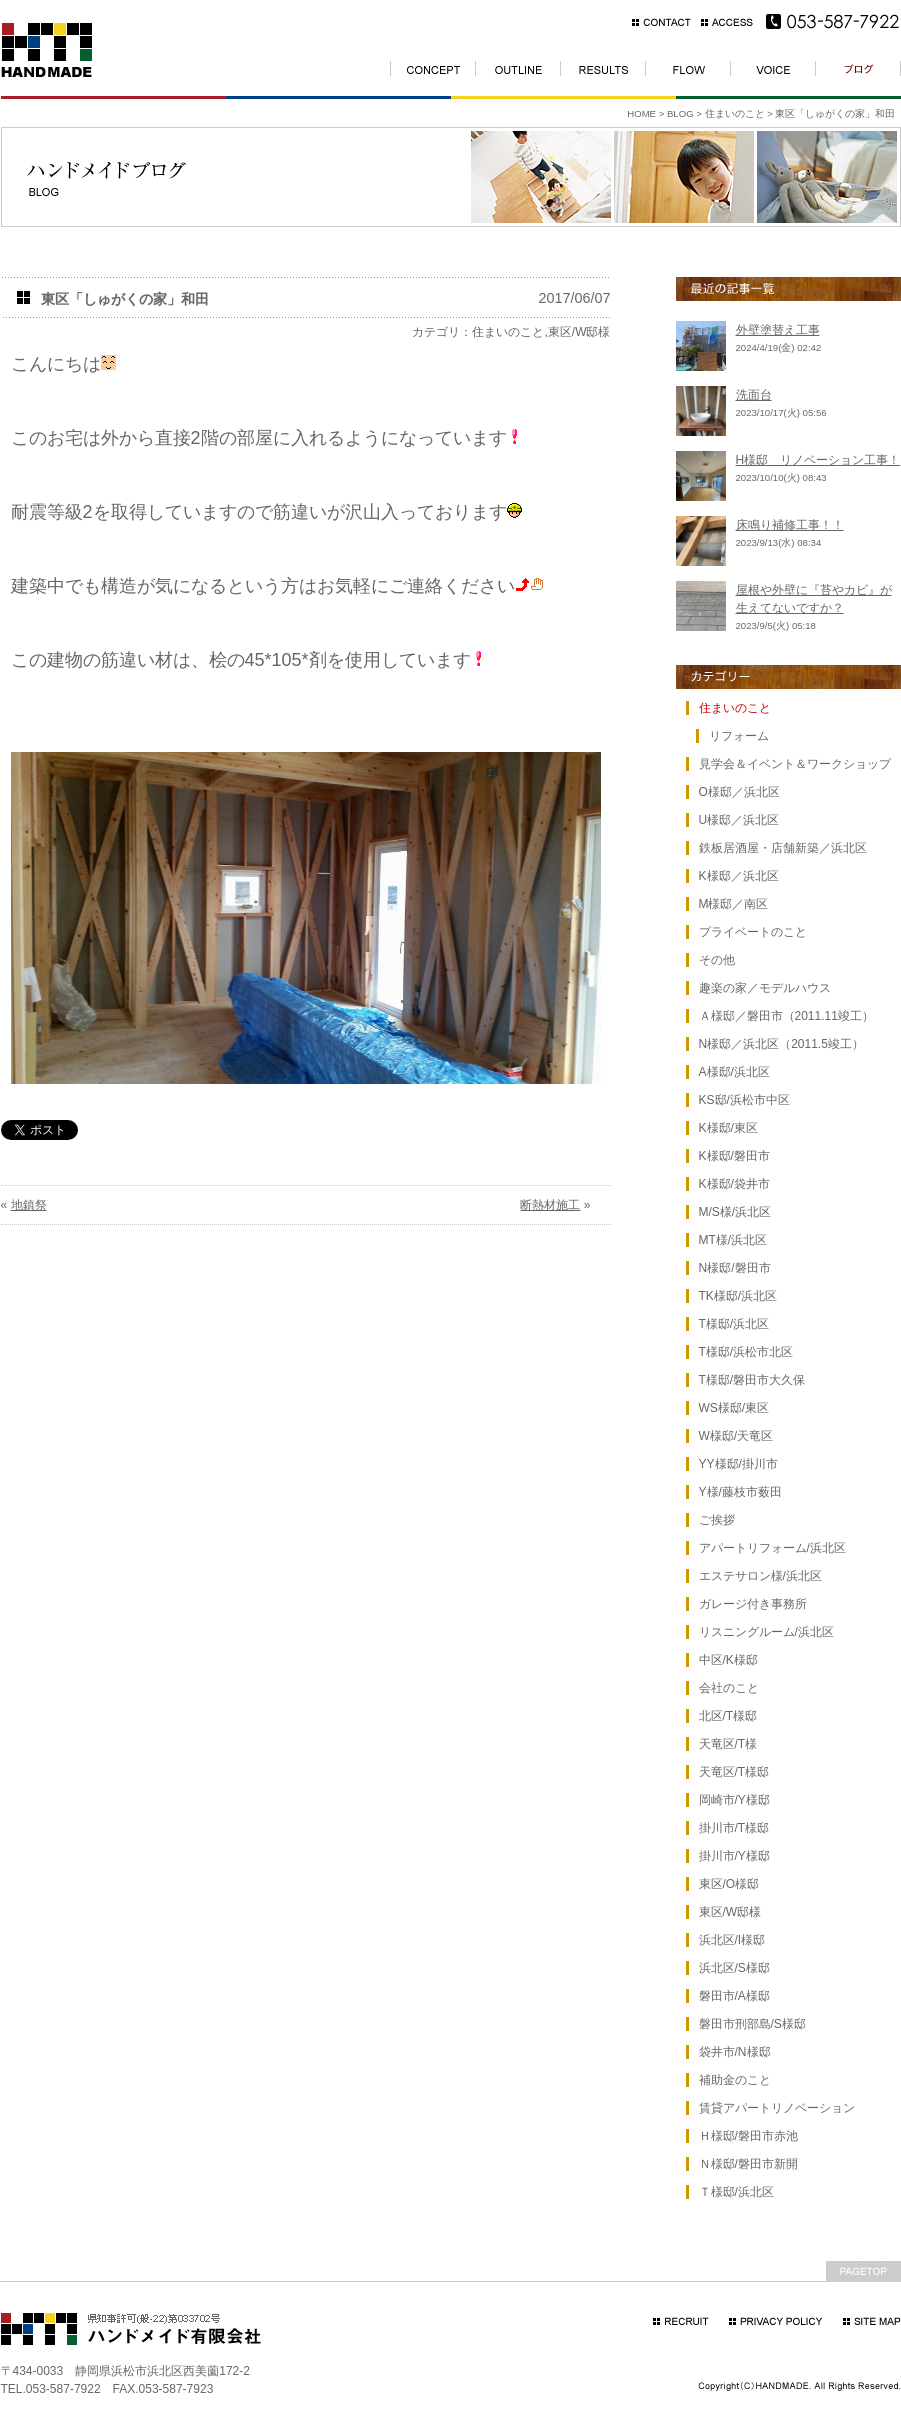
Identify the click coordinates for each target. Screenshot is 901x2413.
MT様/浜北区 (733, 1240)
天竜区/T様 (728, 1744)
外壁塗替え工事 (778, 330)
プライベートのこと (753, 932)
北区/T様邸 (728, 1716)
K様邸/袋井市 (734, 1184)
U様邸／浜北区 (739, 820)
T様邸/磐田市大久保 (752, 1380)
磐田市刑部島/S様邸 (752, 2024)
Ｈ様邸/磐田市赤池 (748, 2136)
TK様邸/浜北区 (738, 1296)
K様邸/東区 (728, 1128)
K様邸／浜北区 (739, 876)
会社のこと (729, 1688)
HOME (641, 113)
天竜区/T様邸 (734, 1772)
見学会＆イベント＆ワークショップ (795, 764)
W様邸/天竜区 (736, 1436)
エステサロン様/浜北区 (760, 1576)
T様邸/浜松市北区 (746, 1352)
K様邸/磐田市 (734, 1156)
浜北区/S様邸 (734, 1968)
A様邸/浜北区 (734, 1072)
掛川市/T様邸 (734, 1828)
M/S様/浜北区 (735, 1212)
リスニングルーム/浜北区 (766, 1632)
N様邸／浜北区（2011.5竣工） (781, 1044)
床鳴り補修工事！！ (790, 525)
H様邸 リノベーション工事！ (818, 460)
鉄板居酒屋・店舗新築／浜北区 (783, 848)
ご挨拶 (717, 1520)
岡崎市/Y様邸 (734, 1800)
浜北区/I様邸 (732, 1940)
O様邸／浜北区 (739, 792)
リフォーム (739, 736)
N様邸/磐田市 (735, 1268)
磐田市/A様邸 (734, 1996)
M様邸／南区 (734, 904)
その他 (717, 960)
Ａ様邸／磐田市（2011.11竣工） (786, 1016)
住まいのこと (735, 113)
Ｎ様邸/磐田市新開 (748, 2164)
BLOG (680, 113)
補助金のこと (735, 2080)
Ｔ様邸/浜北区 (736, 2192)
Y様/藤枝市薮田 (740, 1492)
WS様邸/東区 (734, 1408)
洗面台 (754, 395)
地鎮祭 (29, 1205)
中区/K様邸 (728, 1660)
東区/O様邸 (729, 1884)
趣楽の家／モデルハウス (765, 988)
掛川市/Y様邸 (734, 1856)
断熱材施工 (550, 1205)
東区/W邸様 (579, 332)
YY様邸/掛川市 (738, 1464)
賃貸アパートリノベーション (777, 2108)
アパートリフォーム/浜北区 (772, 1548)
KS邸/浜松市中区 (744, 1100)
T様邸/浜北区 (734, 1324)
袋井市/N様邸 (735, 2052)
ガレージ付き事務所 (753, 1604)
